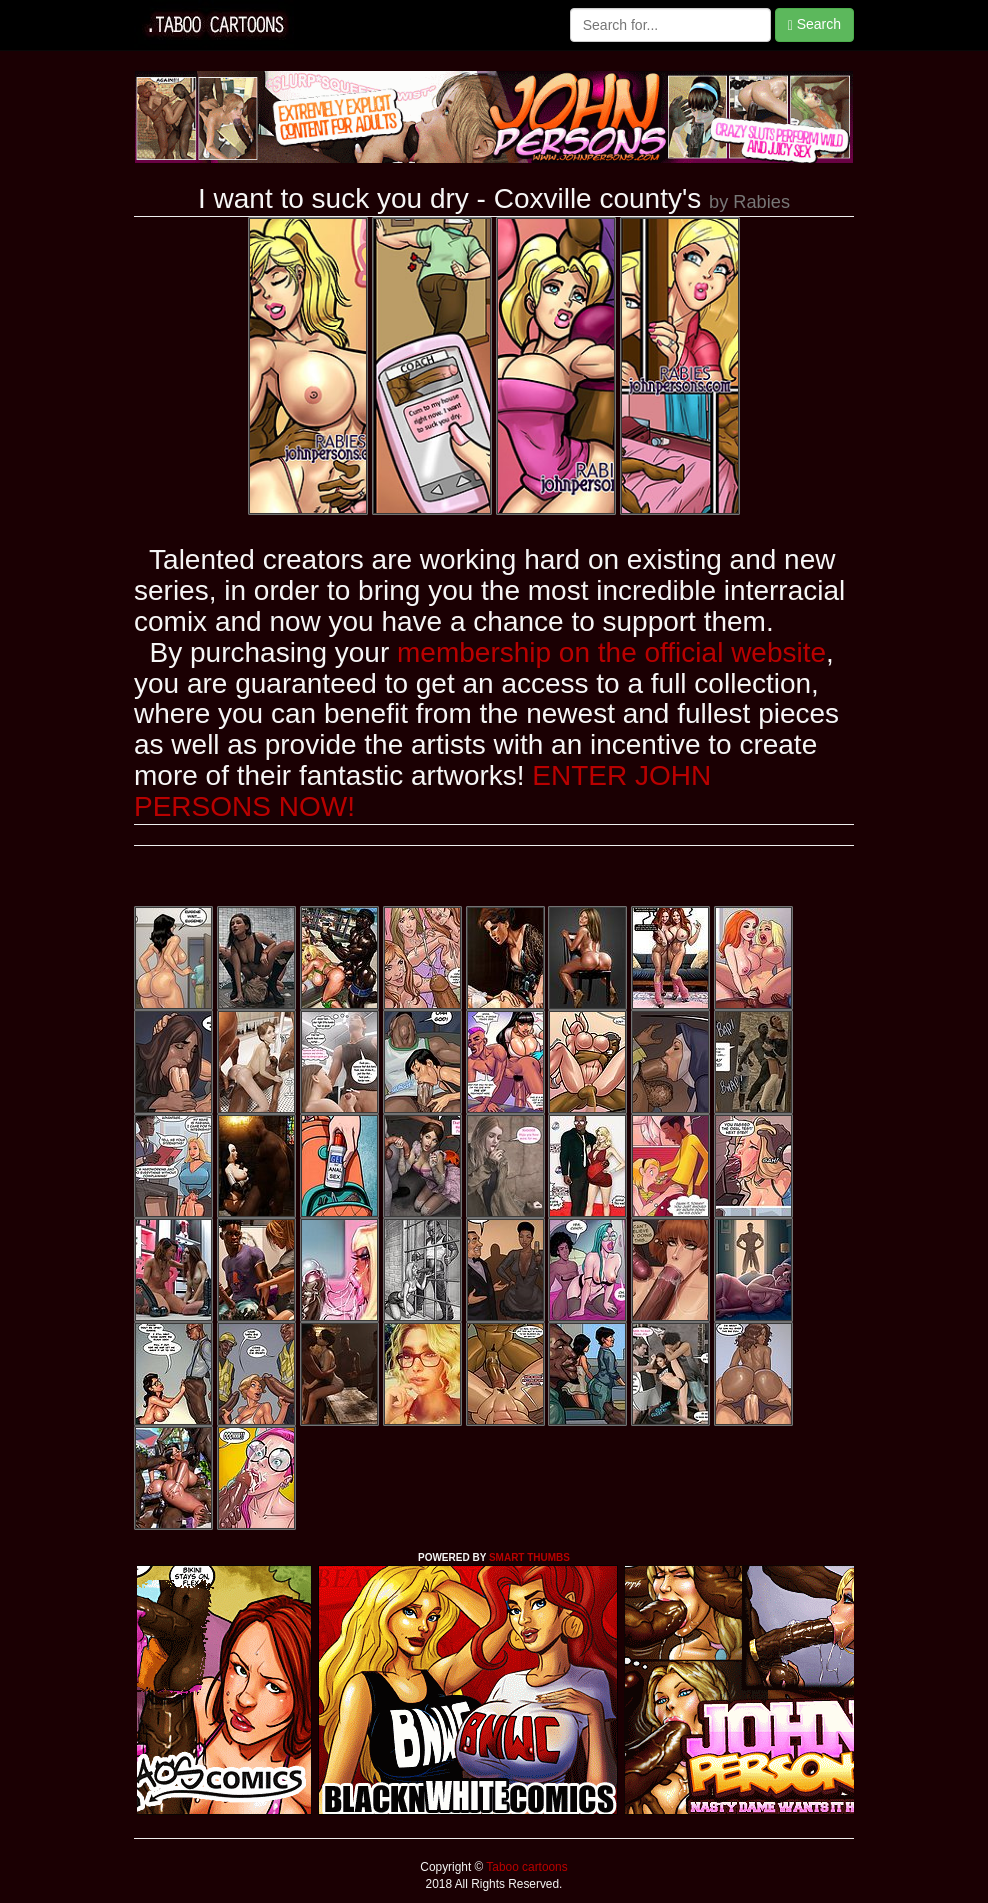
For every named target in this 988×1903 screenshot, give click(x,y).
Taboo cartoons (525, 1867)
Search (814, 24)
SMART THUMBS (529, 1557)
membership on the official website (611, 652)
